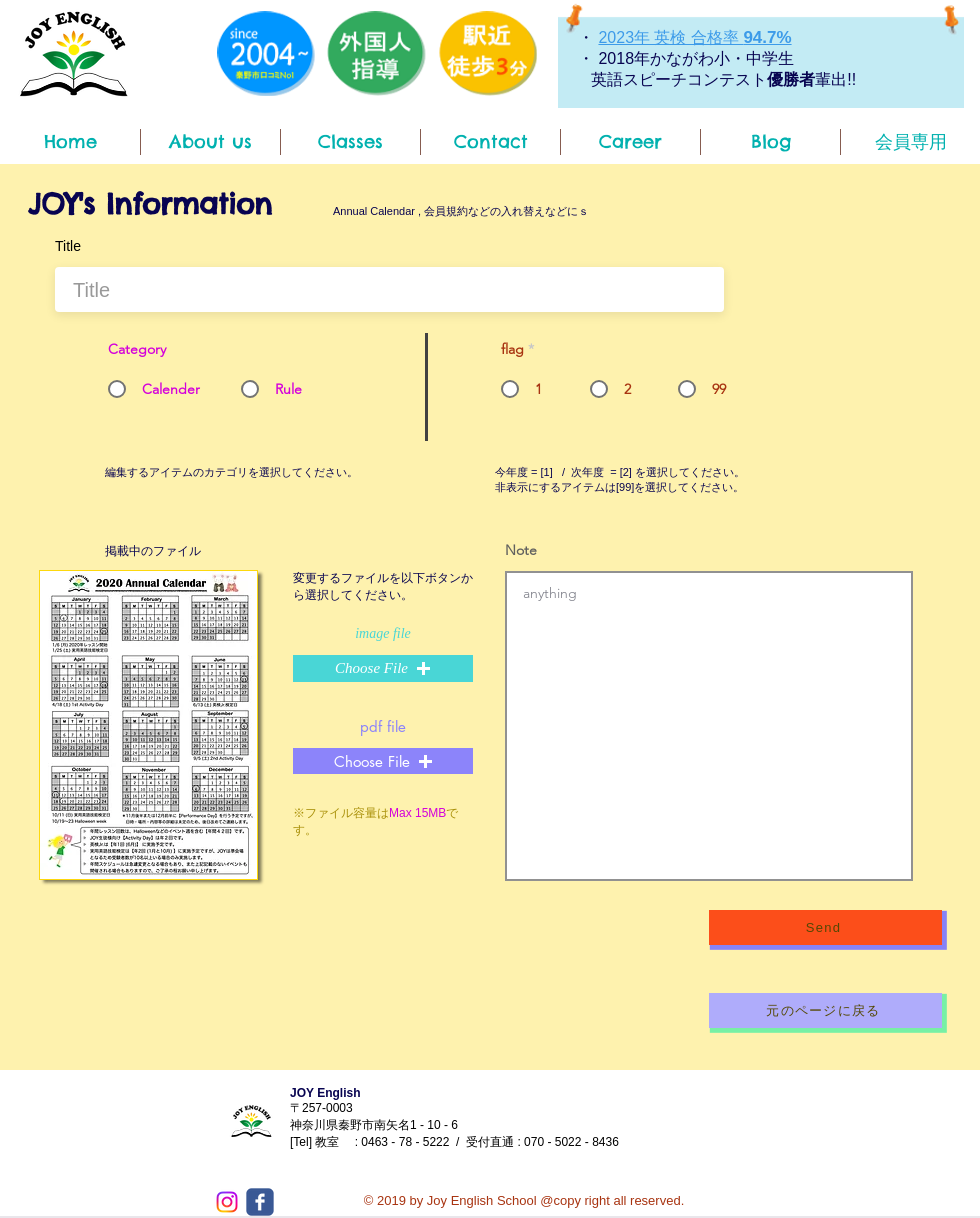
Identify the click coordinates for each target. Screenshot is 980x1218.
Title (68, 246)
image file (383, 634)
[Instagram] (227, 1202)
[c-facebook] (260, 1202)
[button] (383, 668)
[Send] (825, 927)
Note (521, 550)
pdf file (383, 726)
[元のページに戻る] (825, 1010)
